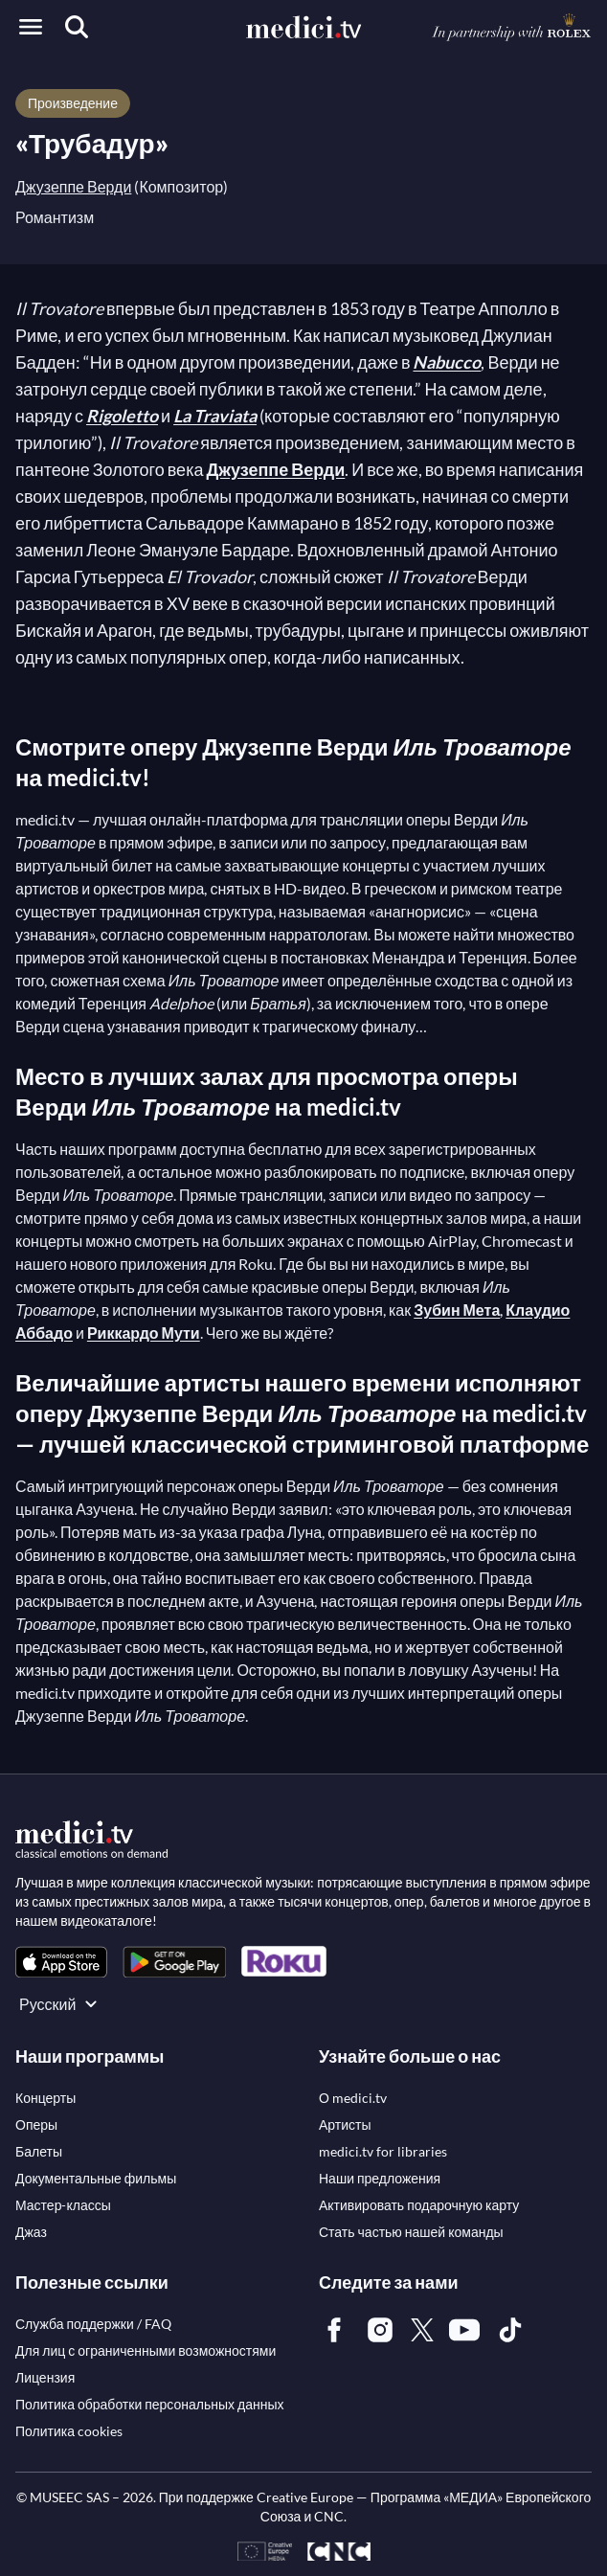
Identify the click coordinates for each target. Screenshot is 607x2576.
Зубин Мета (457, 1309)
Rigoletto (122, 415)
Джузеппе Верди (73, 186)
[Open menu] (30, 26)
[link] (61, 1961)
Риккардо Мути (143, 1332)
